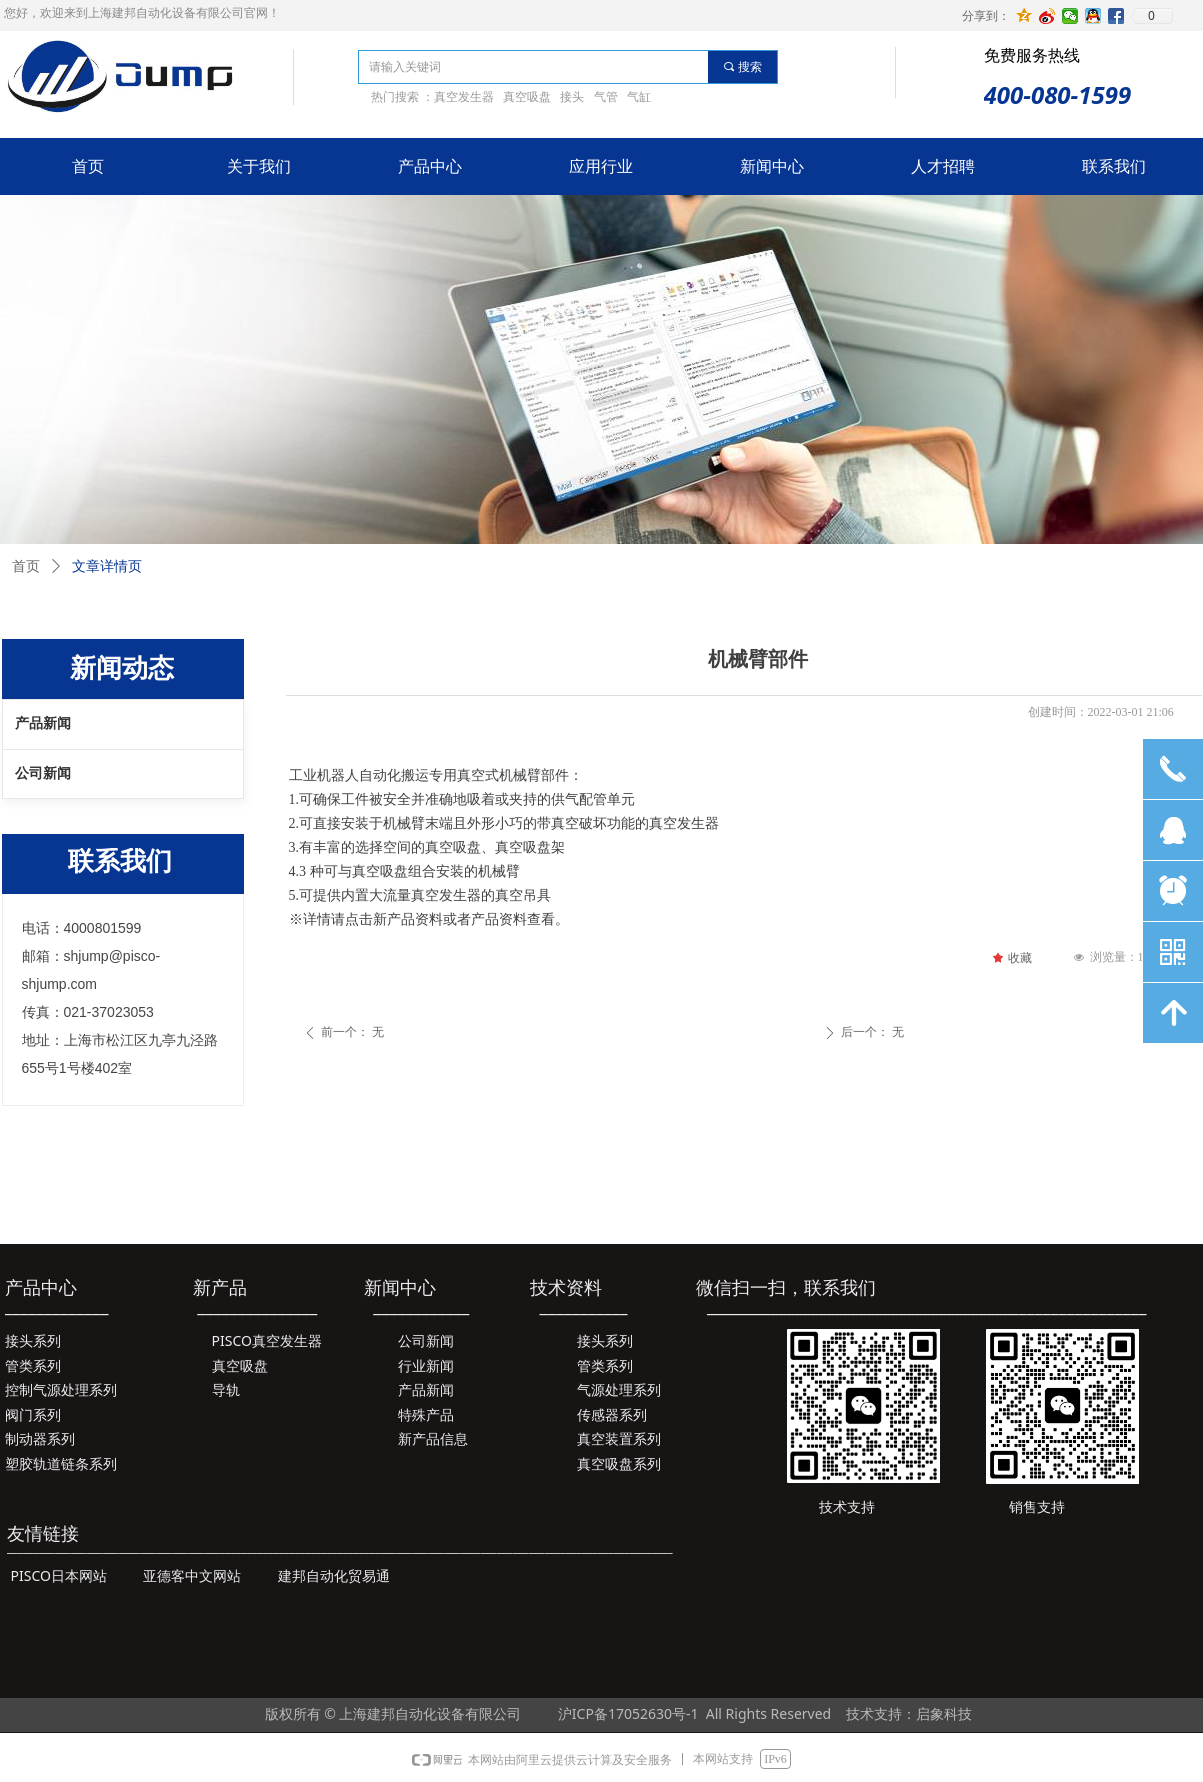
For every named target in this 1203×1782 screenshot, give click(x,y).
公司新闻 (43, 773)
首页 (26, 566)
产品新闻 (43, 723)
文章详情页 (107, 566)
